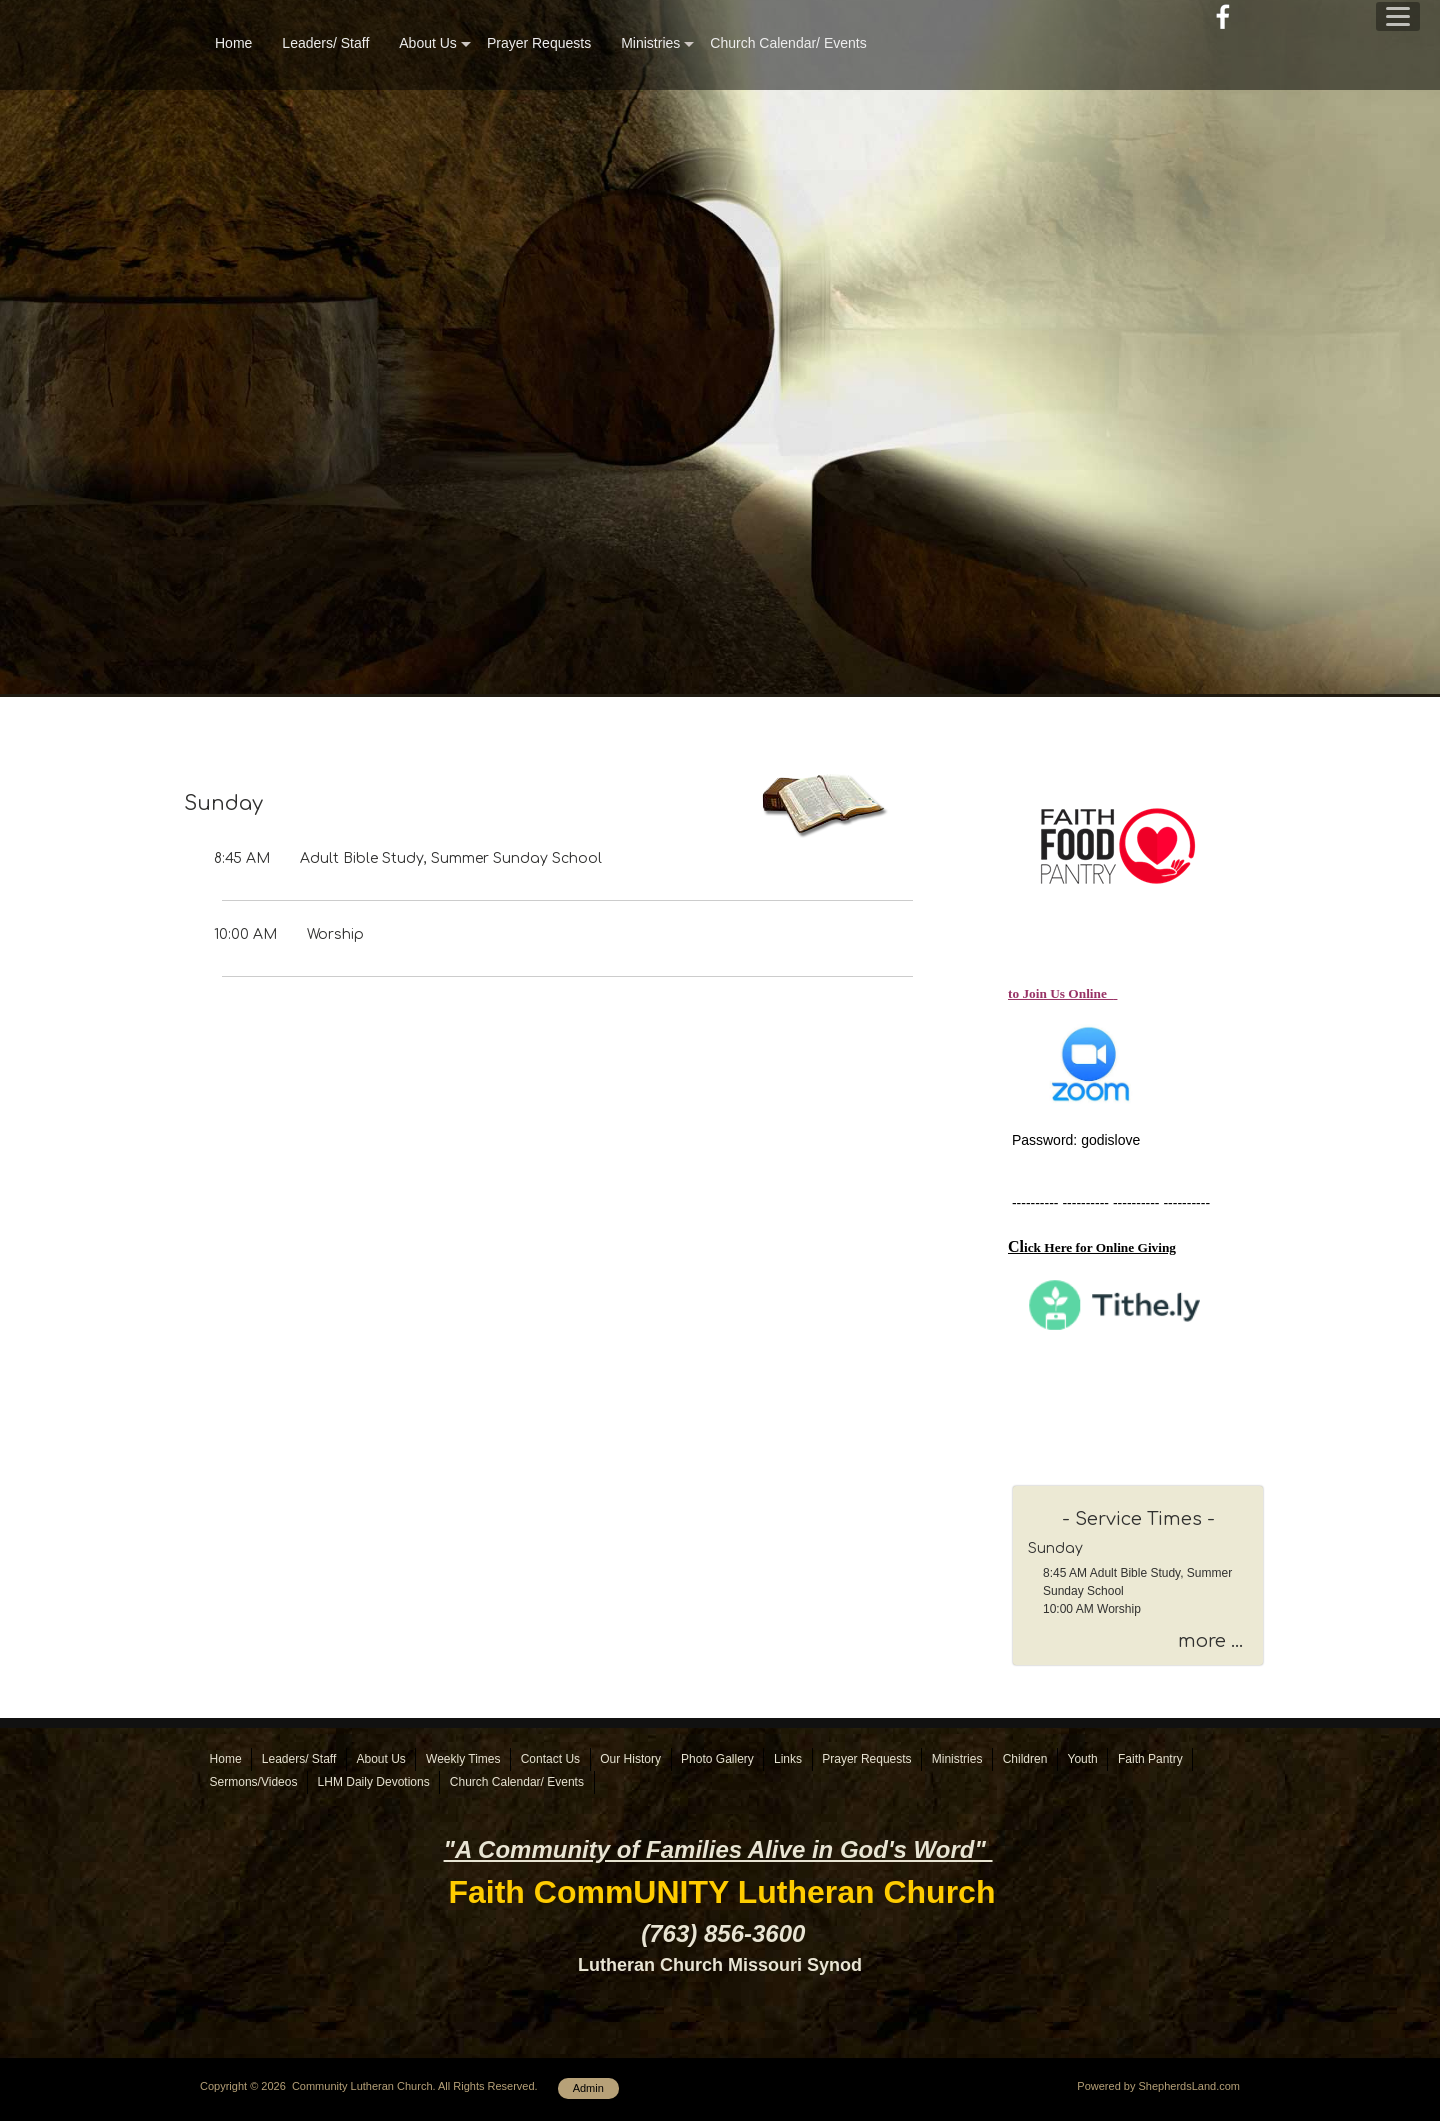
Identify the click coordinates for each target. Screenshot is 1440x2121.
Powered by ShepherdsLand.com (1158, 2086)
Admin (588, 2088)
